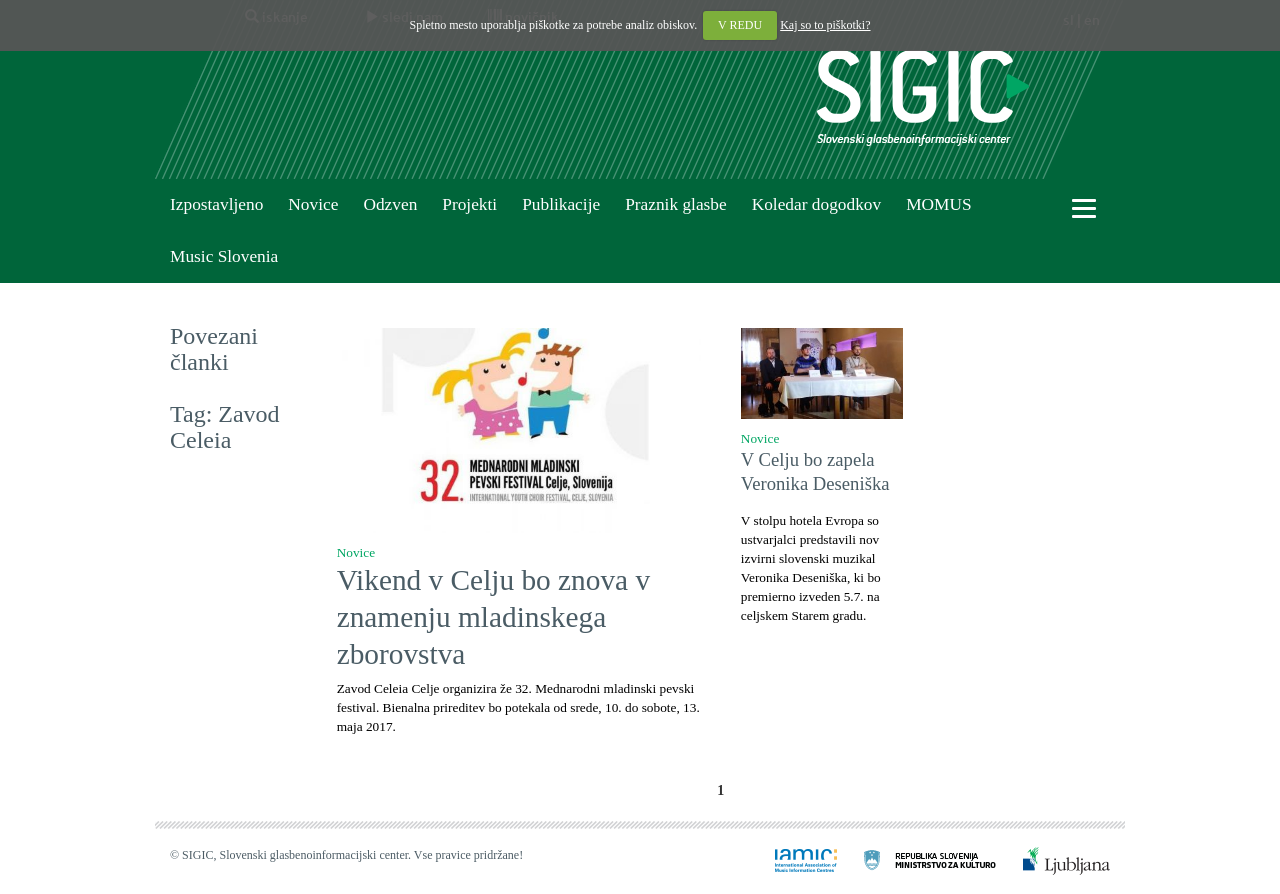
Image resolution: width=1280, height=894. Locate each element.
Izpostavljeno (216, 204)
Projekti (469, 204)
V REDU (740, 25)
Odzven (390, 204)
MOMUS (938, 204)
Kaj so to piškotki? (825, 25)
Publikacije (561, 204)
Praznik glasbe (676, 204)
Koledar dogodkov (816, 204)
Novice (313, 204)
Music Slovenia (224, 256)
